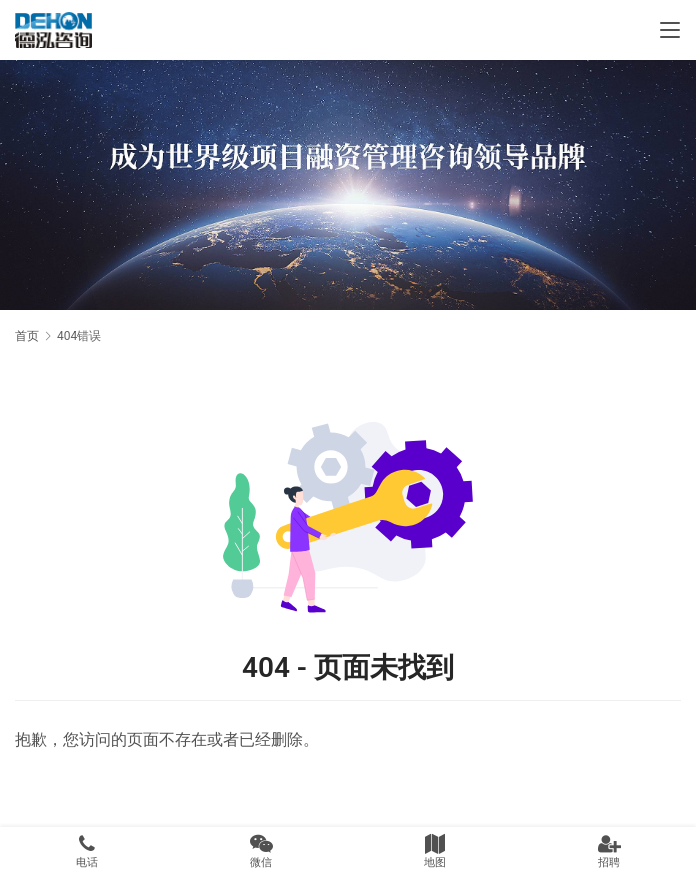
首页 (27, 336)
